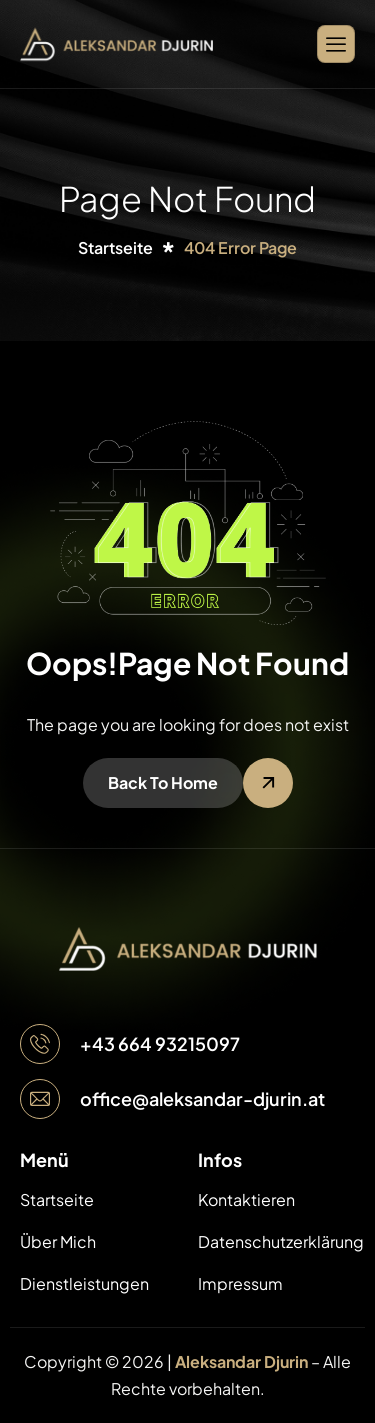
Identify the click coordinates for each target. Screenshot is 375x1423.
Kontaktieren (246, 1199)
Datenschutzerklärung (277, 1241)
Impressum (240, 1283)
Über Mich (58, 1241)
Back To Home (163, 782)
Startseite (57, 1199)
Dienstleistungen (84, 1283)
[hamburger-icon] (336, 43)
